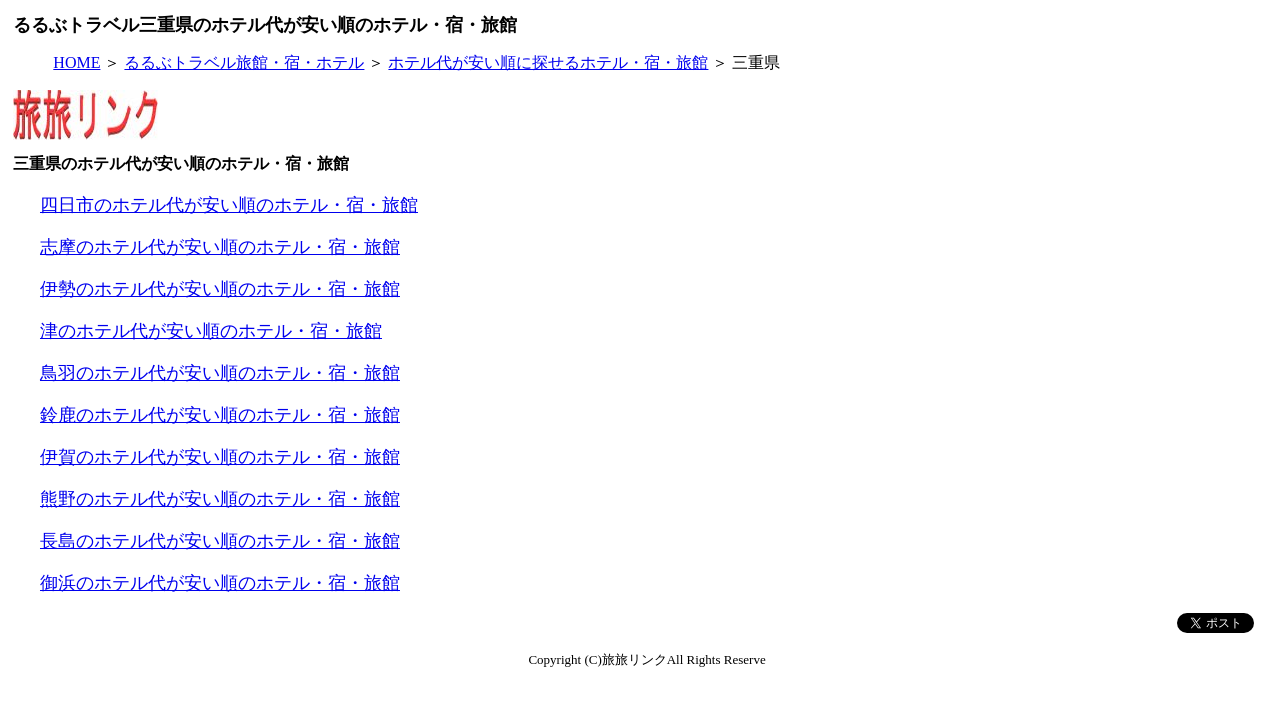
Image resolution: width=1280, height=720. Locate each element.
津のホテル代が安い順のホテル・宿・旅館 (211, 331)
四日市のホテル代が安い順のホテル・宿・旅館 (229, 205)
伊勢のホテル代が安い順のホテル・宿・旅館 (220, 289)
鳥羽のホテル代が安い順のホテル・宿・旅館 (220, 373)
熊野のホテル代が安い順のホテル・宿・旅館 (220, 499)
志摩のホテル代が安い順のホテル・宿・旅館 (220, 247)
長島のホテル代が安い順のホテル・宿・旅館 (220, 541)
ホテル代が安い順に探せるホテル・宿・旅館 (548, 62)
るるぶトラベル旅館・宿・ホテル (244, 62)
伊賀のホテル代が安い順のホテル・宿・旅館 (220, 457)
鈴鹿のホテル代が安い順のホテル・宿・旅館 (220, 415)
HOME (76, 62)
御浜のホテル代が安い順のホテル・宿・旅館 (220, 583)
